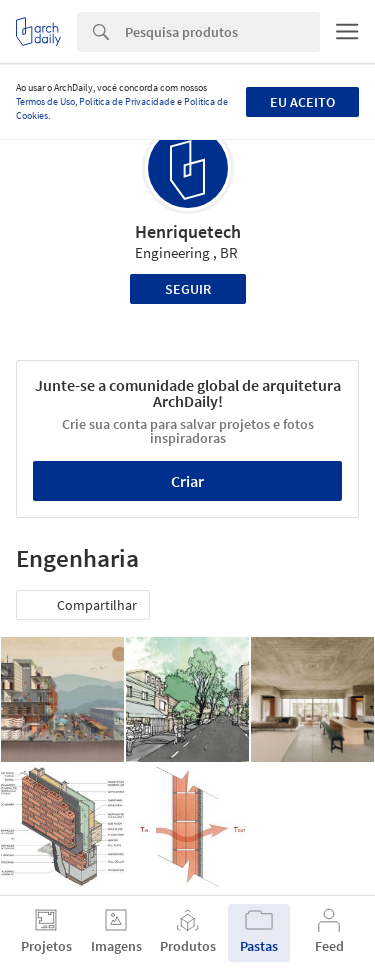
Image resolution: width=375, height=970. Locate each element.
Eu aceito (302, 102)
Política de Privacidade (127, 101)
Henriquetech (188, 231)
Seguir (188, 289)
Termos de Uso (45, 101)
